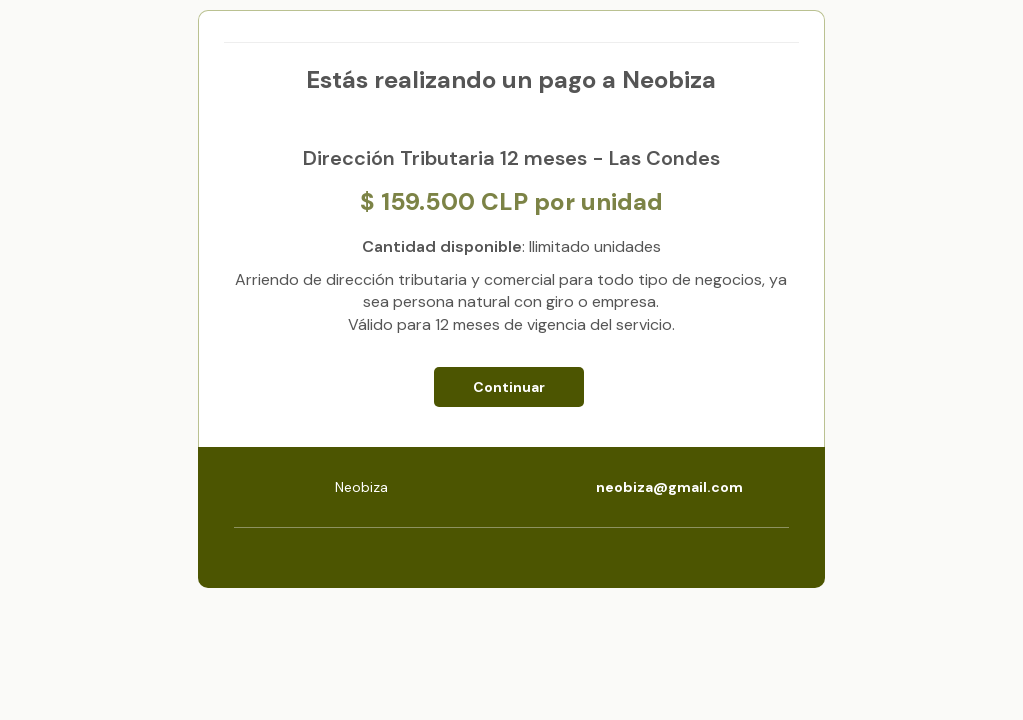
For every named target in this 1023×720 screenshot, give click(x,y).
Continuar (509, 387)
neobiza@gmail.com (669, 487)
